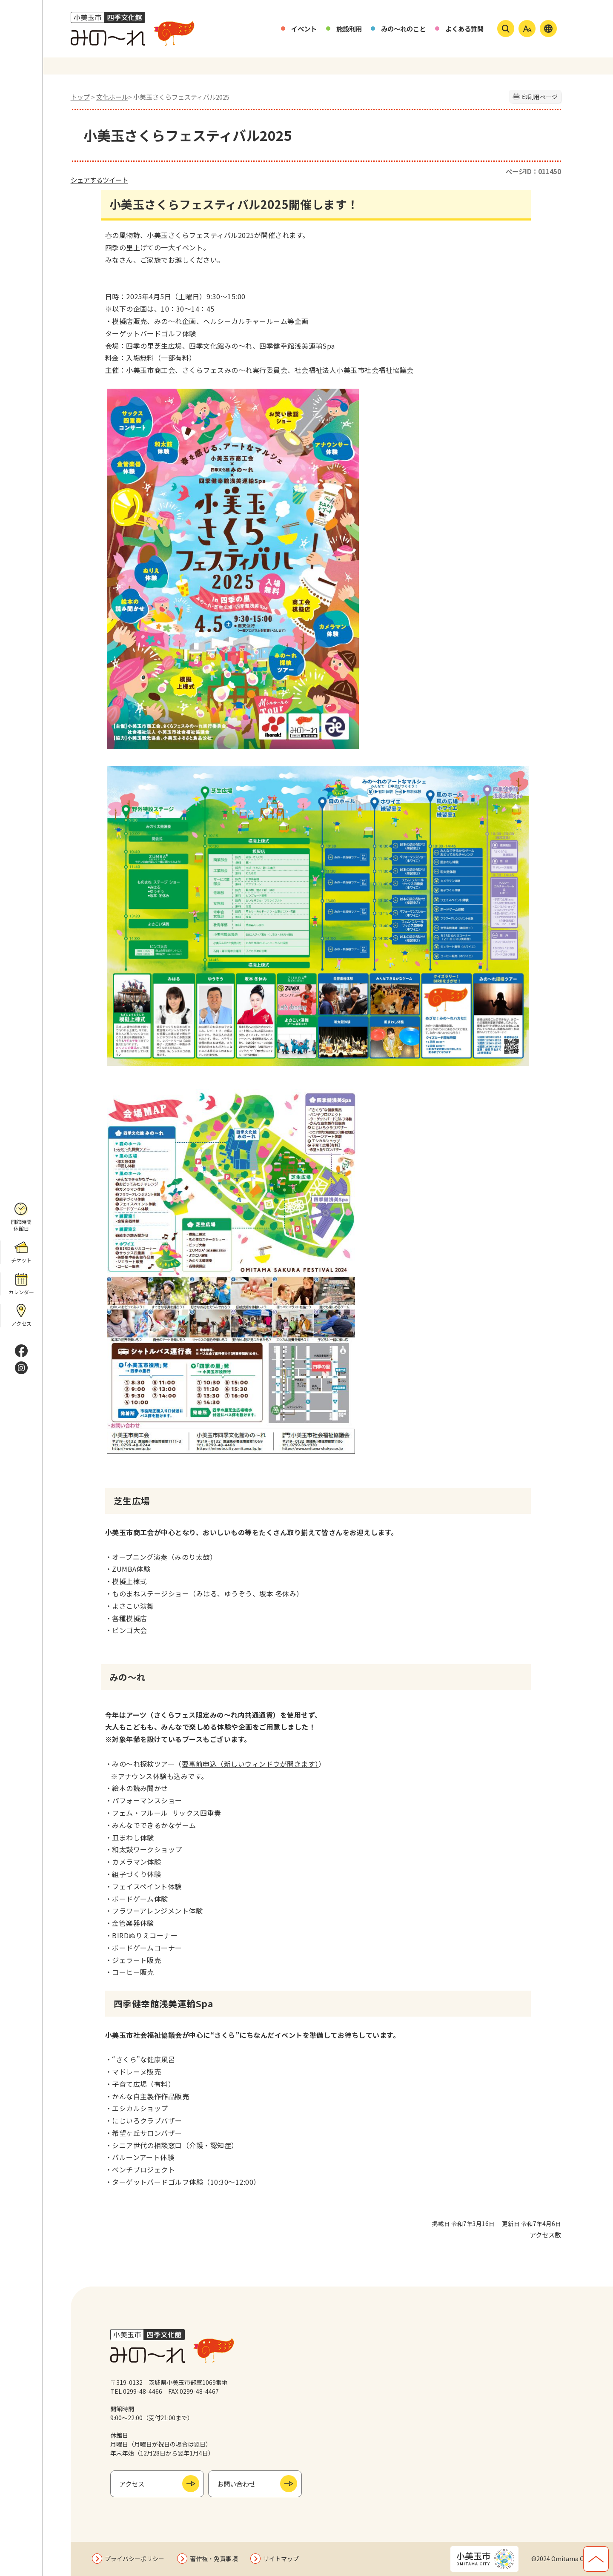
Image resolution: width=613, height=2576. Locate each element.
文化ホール (112, 96)
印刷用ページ (540, 96)
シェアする (87, 179)
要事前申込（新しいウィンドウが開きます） (250, 1764)
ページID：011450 (533, 171)
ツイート (115, 179)
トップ (80, 96)
